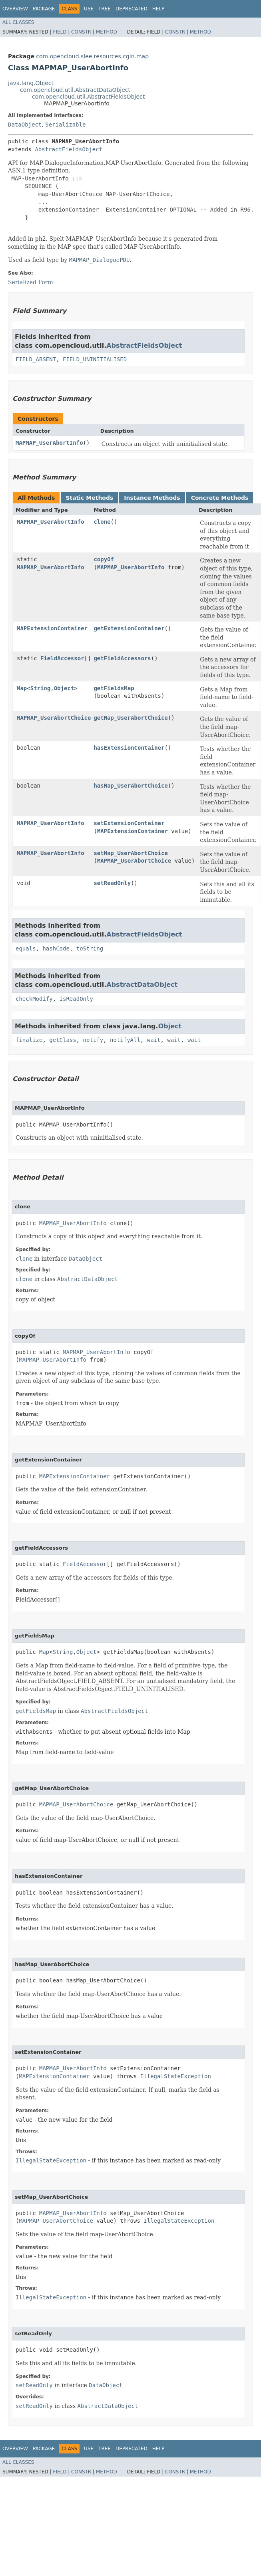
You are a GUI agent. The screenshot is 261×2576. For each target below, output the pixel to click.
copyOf (104, 559)
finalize (29, 1040)
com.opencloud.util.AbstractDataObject (75, 90)
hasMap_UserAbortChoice (130, 785)
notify (93, 1040)
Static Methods (89, 498)
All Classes (18, 22)
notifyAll (125, 1040)
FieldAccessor (62, 658)
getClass (62, 1040)
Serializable (65, 124)
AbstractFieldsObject (68, 149)
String (40, 688)
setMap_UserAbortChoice (130, 853)
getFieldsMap (114, 688)
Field (59, 32)
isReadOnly (76, 999)
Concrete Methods (220, 498)
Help (158, 9)
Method (106, 32)
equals (26, 948)
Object (64, 688)
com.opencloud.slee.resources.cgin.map (92, 56)
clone (102, 522)
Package (44, 9)
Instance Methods (152, 498)
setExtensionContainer (129, 823)
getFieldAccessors (122, 658)
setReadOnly (112, 883)
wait (154, 1040)
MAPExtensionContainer (52, 628)
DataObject (25, 124)
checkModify (34, 999)
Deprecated (131, 9)
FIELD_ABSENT (36, 359)
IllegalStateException (175, 2076)
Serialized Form (30, 282)
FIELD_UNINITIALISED (95, 359)
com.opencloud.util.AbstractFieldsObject (88, 96)
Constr (81, 32)
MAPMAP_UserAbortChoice (54, 718)
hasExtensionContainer (129, 747)
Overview (15, 9)
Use (89, 9)
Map (22, 688)
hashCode (55, 948)
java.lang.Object (31, 83)
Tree (104, 9)
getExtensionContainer (129, 628)
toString (89, 948)
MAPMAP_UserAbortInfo (49, 443)
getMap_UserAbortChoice (130, 718)
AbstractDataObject (141, 984)
